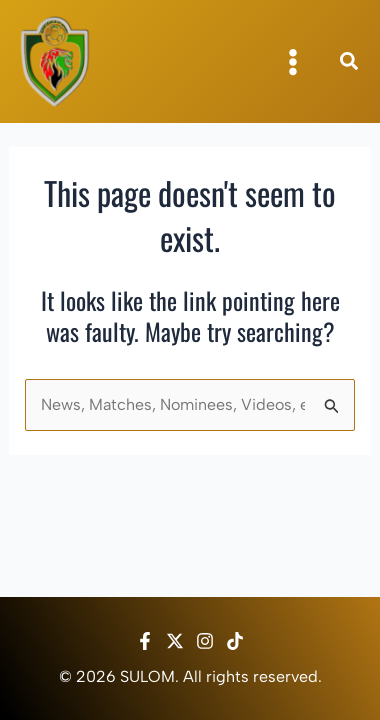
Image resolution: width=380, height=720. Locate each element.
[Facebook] (145, 641)
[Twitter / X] (175, 641)
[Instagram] (205, 641)
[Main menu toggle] (293, 62)
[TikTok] (235, 641)
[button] (350, 64)
